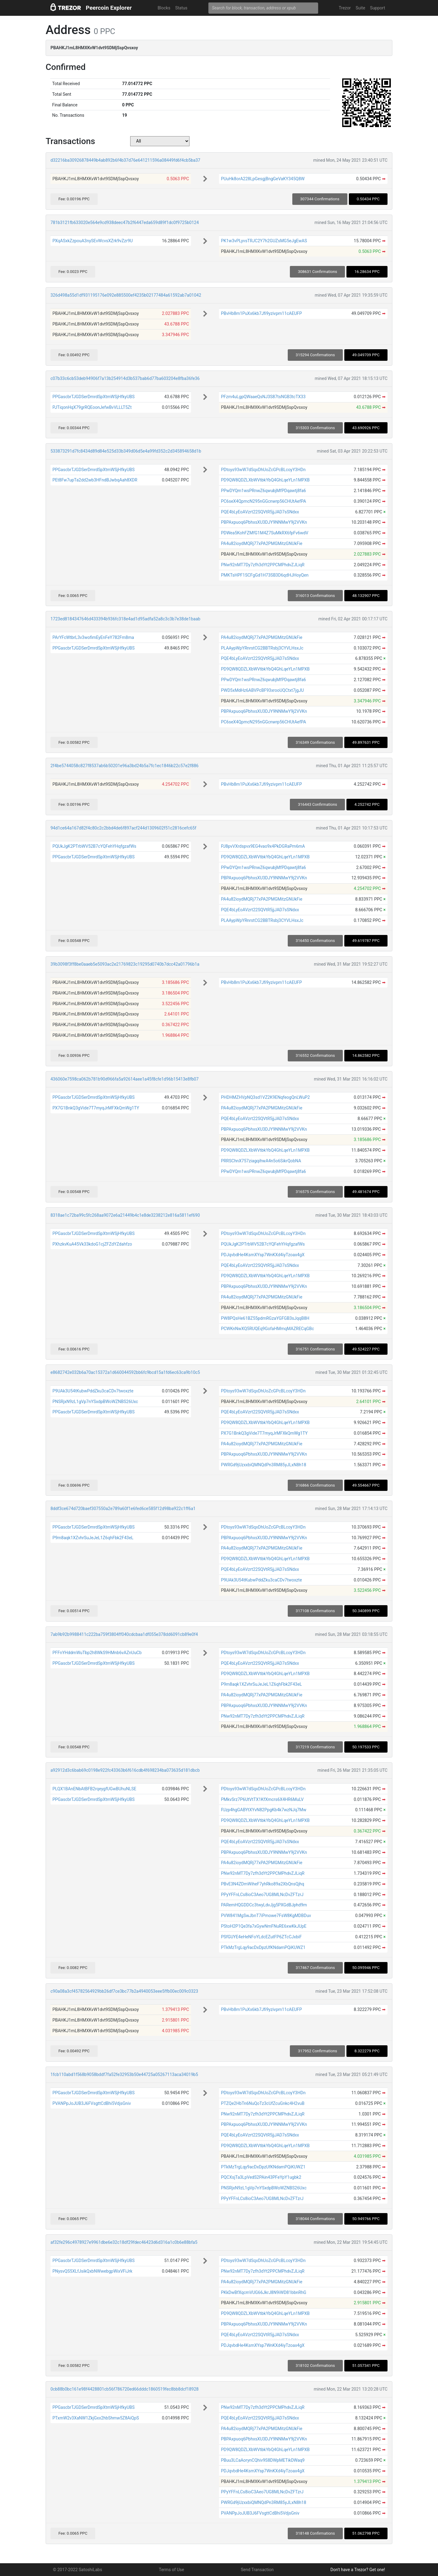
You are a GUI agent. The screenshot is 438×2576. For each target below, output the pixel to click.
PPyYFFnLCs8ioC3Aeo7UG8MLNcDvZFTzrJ (262, 1894)
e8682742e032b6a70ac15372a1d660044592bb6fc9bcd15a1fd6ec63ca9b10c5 (125, 1372)
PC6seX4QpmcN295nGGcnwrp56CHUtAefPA (263, 501)
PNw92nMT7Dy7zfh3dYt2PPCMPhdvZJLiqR (262, 564)
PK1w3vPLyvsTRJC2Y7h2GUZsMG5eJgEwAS (264, 240)
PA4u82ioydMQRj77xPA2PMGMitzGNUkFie (261, 543)
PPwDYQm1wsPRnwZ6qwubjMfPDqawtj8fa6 (263, 490)
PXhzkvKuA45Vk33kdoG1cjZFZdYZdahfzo (92, 1244)
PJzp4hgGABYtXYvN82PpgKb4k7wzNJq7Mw (263, 1809)
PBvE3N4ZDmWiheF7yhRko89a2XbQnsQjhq (262, 1883)
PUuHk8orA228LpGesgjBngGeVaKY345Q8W (262, 178)
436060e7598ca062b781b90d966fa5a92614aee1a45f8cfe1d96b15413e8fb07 (124, 1079)
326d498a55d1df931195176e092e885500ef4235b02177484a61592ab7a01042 (125, 295)
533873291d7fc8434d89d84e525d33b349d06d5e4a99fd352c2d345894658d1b (125, 451)
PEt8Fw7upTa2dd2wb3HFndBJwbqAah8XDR (94, 480)
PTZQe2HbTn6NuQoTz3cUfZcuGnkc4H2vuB (262, 2103)
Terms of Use (171, 2569)
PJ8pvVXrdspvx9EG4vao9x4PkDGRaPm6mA (263, 846)
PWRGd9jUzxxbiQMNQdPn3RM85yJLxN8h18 (263, 1464)
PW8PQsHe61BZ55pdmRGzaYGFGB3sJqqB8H (265, 1318)
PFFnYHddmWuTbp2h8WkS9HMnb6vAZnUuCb (96, 1652)
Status (181, 7)
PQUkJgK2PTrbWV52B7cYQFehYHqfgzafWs (94, 846)
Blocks (164, 7)
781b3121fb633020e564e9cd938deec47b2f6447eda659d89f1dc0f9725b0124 (124, 222)
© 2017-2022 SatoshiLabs (77, 2569)
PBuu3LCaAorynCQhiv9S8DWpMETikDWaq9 (262, 2460)
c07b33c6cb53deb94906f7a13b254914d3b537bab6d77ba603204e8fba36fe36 (125, 378)
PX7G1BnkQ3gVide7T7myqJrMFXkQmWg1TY (95, 1107)
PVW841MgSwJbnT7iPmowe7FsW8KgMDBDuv (266, 1915)
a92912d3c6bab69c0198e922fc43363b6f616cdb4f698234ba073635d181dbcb (125, 1770)
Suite (360, 7)
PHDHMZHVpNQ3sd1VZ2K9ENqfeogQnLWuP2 (265, 1097)
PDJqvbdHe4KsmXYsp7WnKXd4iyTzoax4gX (262, 1254)
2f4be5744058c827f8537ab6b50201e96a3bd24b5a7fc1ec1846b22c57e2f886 (124, 765)
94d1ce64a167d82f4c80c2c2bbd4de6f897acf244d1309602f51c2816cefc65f (123, 828)
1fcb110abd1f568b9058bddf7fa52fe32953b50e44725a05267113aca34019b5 (124, 2074)
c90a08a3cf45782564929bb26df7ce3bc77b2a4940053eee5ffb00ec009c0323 (124, 1991)
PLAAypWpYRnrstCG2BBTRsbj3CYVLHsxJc (262, 648)
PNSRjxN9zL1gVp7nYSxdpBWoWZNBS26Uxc (95, 1401)
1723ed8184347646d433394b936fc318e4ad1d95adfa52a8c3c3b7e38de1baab (125, 618)
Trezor (345, 7)
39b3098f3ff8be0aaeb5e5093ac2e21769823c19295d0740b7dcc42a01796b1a (124, 964)
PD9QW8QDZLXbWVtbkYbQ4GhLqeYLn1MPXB (265, 480)
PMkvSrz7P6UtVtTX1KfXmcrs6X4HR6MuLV (262, 1799)
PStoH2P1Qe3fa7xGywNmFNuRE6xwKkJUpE (263, 1926)
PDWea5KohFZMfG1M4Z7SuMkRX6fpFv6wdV (264, 532)
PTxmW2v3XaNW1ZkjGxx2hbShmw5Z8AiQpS (95, 2418)
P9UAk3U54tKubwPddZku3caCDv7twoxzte (92, 1390)
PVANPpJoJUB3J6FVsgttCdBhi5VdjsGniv (91, 2103)
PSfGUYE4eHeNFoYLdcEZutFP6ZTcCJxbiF (261, 1936)
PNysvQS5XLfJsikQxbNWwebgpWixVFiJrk (92, 2271)
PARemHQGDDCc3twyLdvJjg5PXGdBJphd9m (264, 1904)
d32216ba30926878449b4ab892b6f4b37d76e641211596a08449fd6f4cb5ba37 (125, 160)
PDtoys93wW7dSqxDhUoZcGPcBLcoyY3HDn (263, 469)
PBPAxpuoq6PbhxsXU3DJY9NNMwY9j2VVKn (264, 522)
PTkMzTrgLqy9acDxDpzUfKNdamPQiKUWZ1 (263, 1947)
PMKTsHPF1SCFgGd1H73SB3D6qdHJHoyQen (264, 575)
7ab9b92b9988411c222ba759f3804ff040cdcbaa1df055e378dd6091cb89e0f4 (124, 1634)
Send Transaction (257, 2569)
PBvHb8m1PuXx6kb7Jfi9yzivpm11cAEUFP (261, 313)
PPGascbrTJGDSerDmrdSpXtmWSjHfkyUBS (93, 396)
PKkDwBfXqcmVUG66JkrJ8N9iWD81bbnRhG (263, 2292)
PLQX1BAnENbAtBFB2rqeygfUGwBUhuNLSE (94, 1788)
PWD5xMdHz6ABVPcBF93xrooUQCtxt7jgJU (262, 690)
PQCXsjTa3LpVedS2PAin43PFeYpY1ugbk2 (261, 2177)
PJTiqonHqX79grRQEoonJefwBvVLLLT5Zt (91, 407)
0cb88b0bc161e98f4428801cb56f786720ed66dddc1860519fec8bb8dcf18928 (124, 2389)
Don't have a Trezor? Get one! (357, 2569)
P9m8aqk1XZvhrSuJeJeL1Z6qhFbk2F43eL (92, 1537)
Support (377, 7)
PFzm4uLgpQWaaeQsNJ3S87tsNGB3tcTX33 (263, 396)
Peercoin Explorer (109, 7)
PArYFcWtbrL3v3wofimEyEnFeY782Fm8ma (93, 637)
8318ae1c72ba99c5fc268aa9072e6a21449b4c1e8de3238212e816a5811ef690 (125, 1215)
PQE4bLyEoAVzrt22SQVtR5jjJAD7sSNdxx (260, 511)
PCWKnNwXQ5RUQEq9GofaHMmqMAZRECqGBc (267, 1328)
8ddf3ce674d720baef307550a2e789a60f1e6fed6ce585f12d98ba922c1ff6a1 (123, 1508)
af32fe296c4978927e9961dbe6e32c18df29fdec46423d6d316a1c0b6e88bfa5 (123, 2242)
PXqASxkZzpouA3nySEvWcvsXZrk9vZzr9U (92, 240)
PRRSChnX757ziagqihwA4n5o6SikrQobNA (261, 1160)
